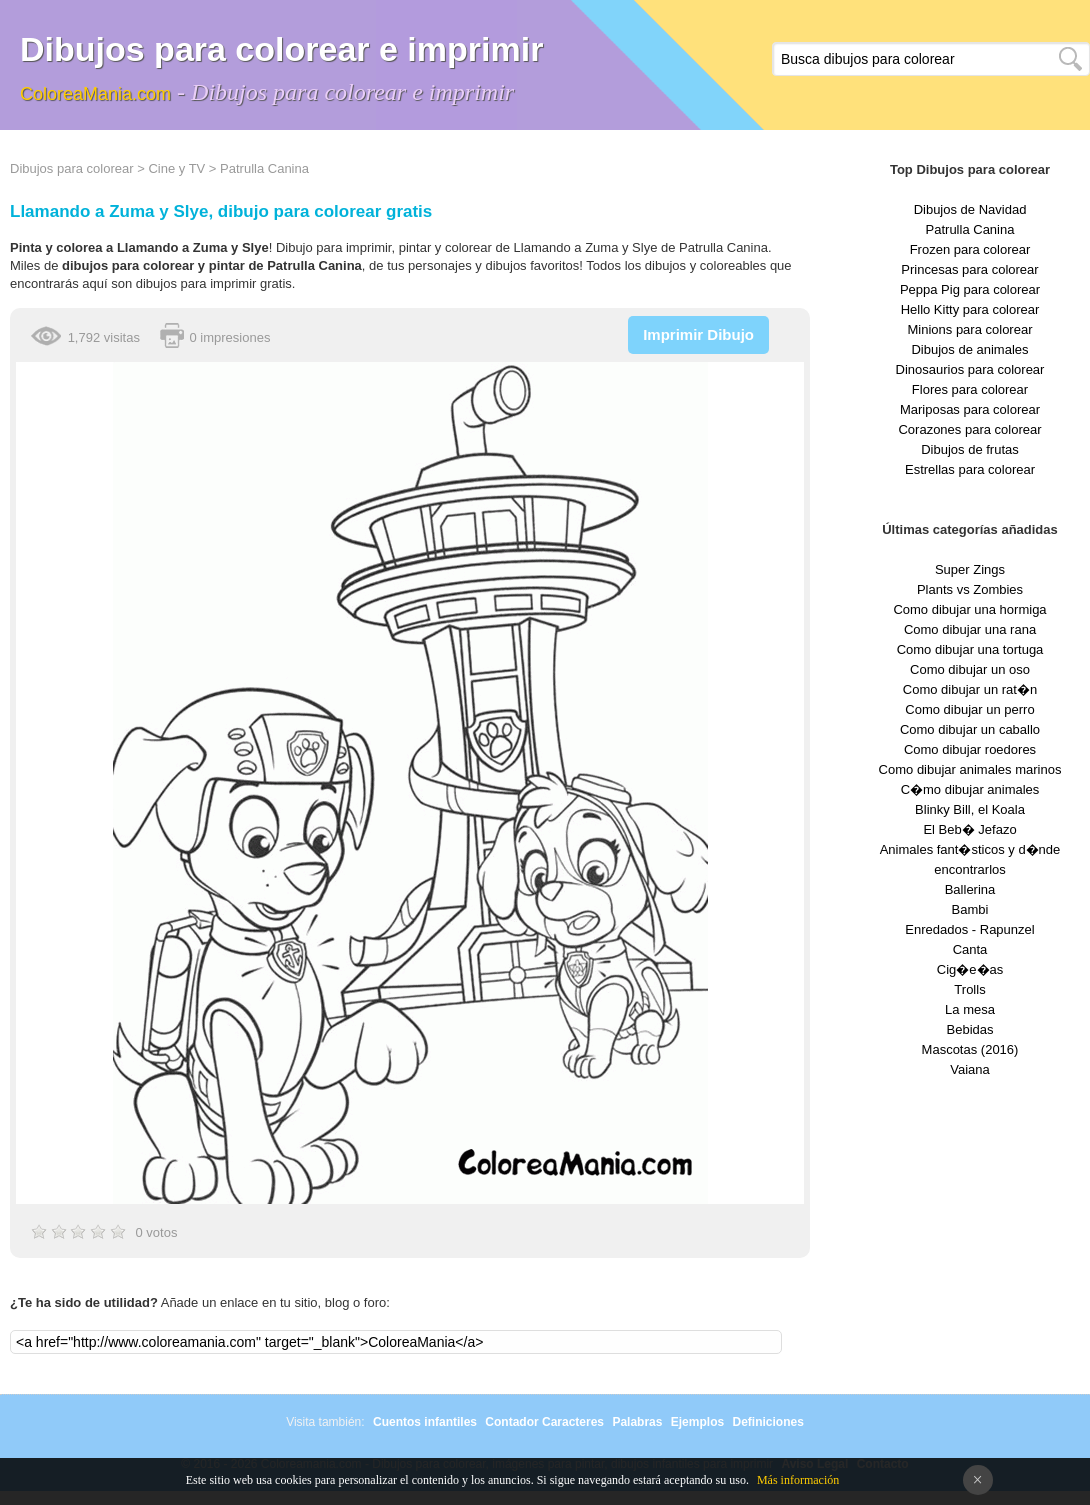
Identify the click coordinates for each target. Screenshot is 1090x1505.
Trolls (969, 989)
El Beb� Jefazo (969, 829)
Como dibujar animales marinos (970, 769)
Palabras (637, 1422)
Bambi (970, 909)
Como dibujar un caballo (970, 729)
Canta (970, 949)
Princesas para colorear (969, 269)
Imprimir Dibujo (698, 334)
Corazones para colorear (969, 429)
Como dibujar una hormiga (969, 609)
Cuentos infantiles (425, 1422)
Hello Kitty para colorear (970, 309)
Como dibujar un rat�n (970, 689)
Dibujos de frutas (970, 449)
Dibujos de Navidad (970, 209)
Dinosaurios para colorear (970, 369)
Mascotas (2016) (970, 1049)
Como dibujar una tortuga (970, 649)
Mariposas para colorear (970, 409)
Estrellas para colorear (970, 469)
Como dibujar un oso (970, 669)
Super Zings (970, 569)
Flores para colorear (970, 389)
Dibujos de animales (969, 349)
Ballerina (970, 889)
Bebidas (970, 1029)
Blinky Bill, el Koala (970, 809)
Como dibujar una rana (970, 629)
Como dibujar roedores (970, 749)
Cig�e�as (970, 969)
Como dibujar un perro (969, 709)
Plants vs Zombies (970, 589)
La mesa (970, 1009)
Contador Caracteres (544, 1422)
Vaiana (970, 1069)
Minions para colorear (969, 329)
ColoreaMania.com (95, 94)
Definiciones (767, 1422)
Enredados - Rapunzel (969, 929)
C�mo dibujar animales (970, 789)
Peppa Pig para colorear (970, 289)
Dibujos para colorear (72, 168)
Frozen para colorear (970, 249)
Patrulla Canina (264, 168)
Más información (798, 1480)
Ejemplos (697, 1422)
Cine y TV (176, 168)
